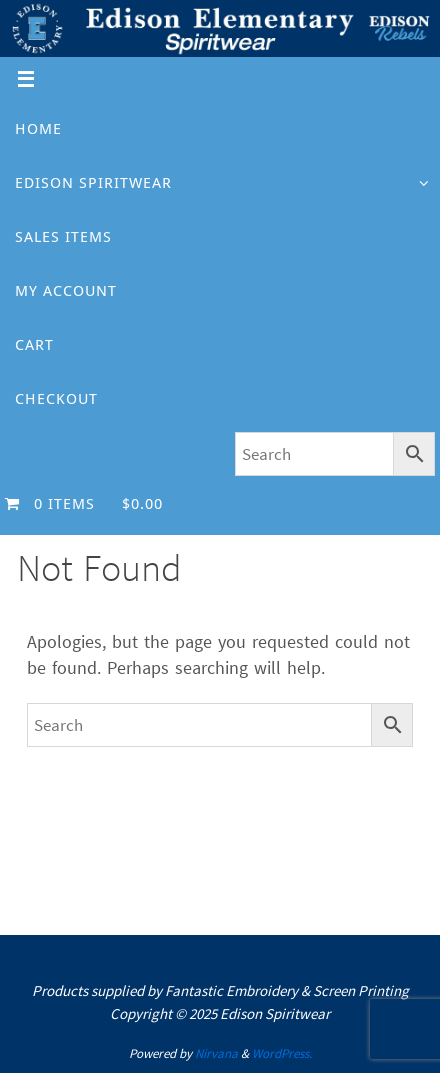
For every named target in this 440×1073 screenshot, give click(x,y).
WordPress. (282, 1053)
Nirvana (216, 1053)
